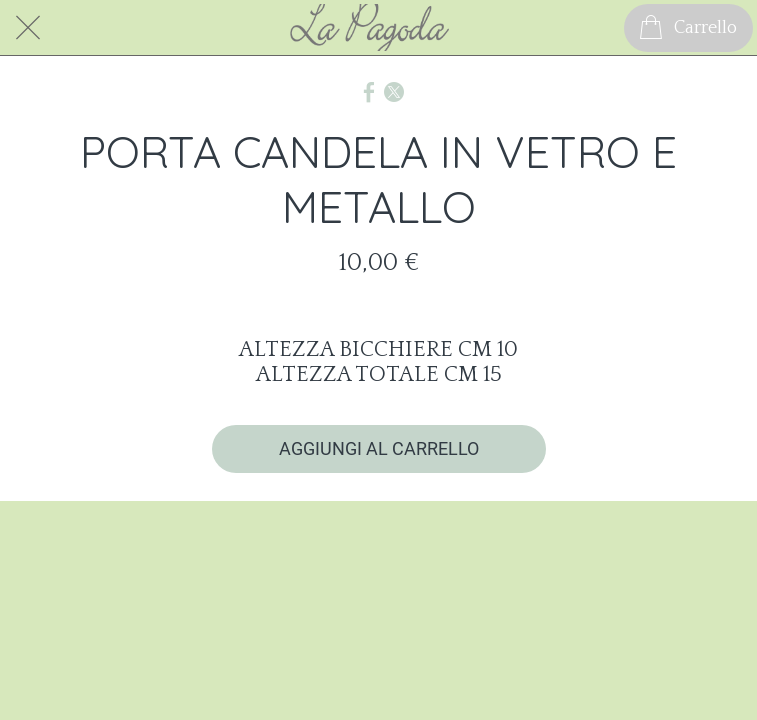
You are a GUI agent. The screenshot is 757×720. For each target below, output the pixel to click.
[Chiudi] (28, 28)
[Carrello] (688, 28)
